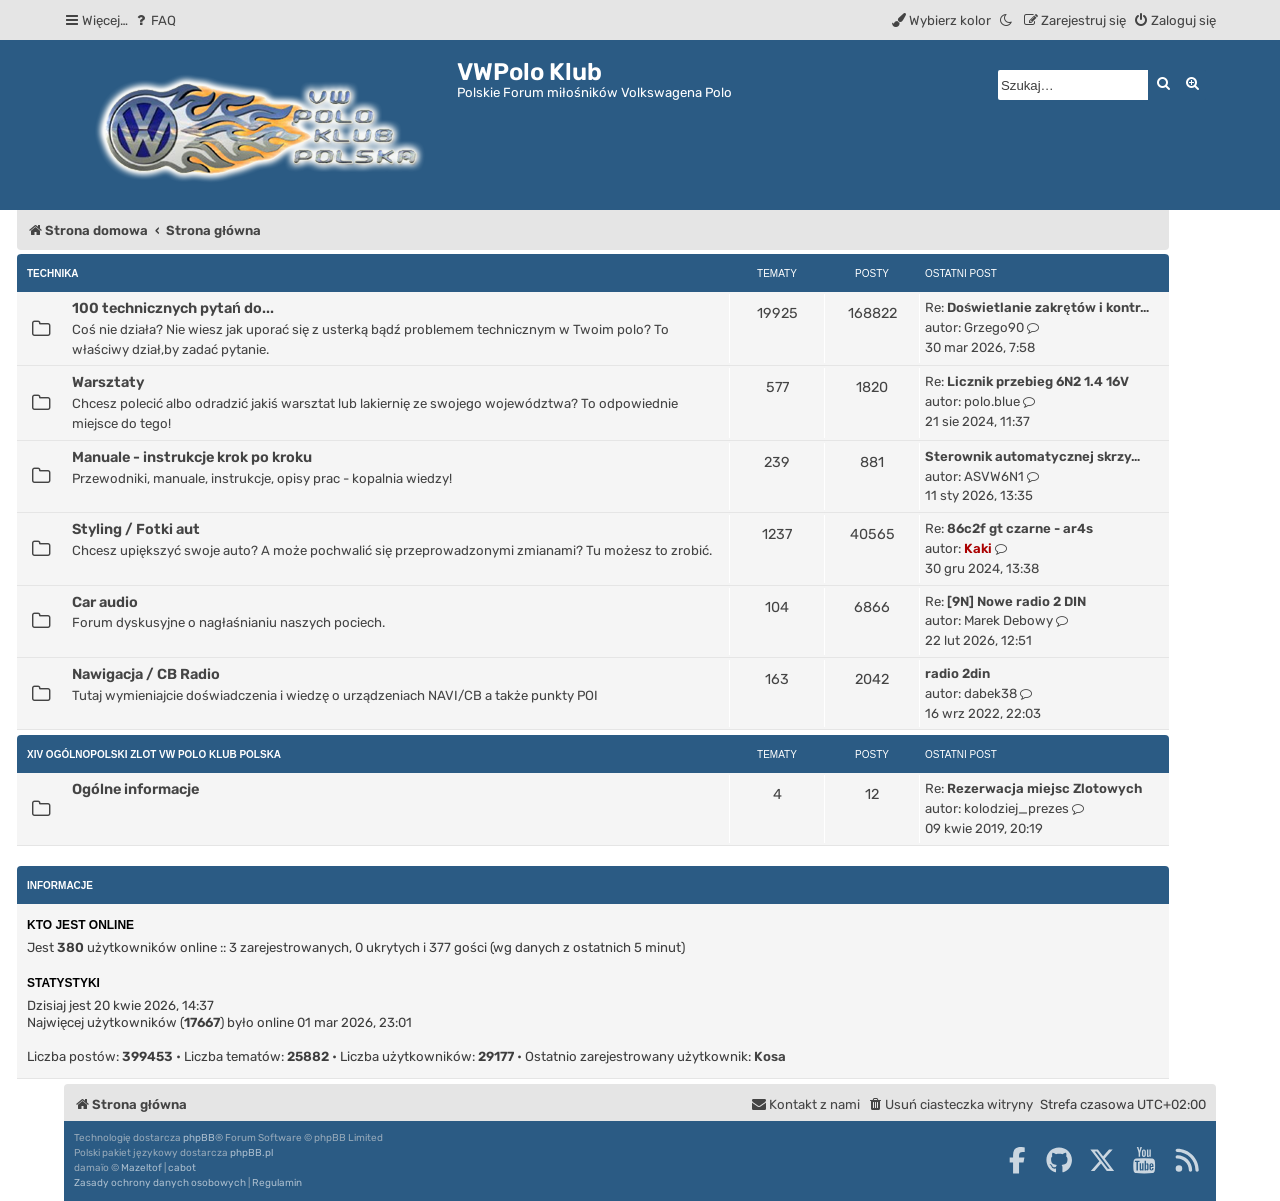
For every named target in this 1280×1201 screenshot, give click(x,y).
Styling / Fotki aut (136, 529)
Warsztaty (108, 382)
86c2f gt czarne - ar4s (1020, 528)
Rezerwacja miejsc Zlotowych (1044, 788)
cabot (182, 1168)
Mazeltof (141, 1168)
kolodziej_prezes (1016, 808)
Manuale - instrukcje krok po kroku (192, 457)
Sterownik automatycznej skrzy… (1032, 456)
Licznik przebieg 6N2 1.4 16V (1038, 381)
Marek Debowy (1008, 620)
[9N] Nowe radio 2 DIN (1016, 601)
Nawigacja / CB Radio (146, 674)
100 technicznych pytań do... (173, 308)
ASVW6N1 (994, 476)
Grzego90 (994, 327)
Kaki (978, 548)
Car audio (105, 602)
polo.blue (992, 401)
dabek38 (990, 693)
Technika (53, 273)
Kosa (770, 1056)
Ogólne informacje (135, 789)
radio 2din (957, 673)
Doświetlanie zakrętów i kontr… (1048, 307)
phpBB (199, 1138)
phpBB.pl (251, 1153)
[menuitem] (154, 20)
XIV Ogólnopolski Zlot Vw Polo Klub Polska (154, 754)
